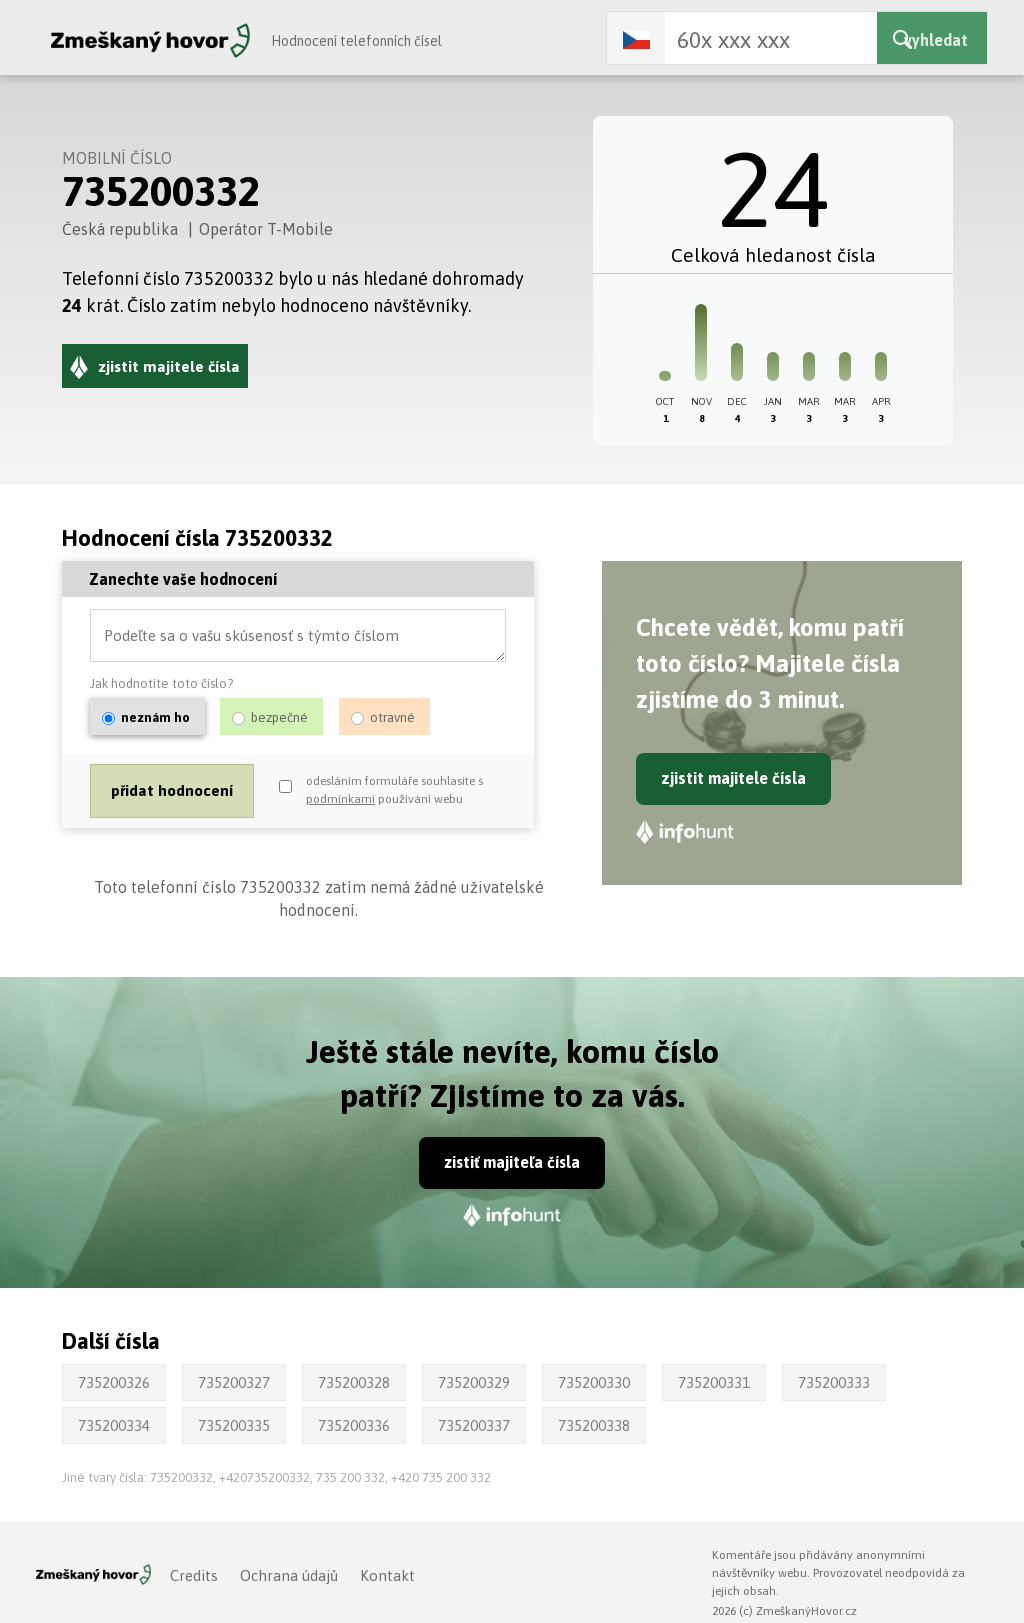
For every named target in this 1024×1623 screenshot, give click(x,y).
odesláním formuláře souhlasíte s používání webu (394, 792)
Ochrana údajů (289, 1575)
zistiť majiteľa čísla (512, 1162)
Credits (194, 1575)
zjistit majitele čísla (733, 778)
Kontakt (387, 1575)
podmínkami (340, 801)
